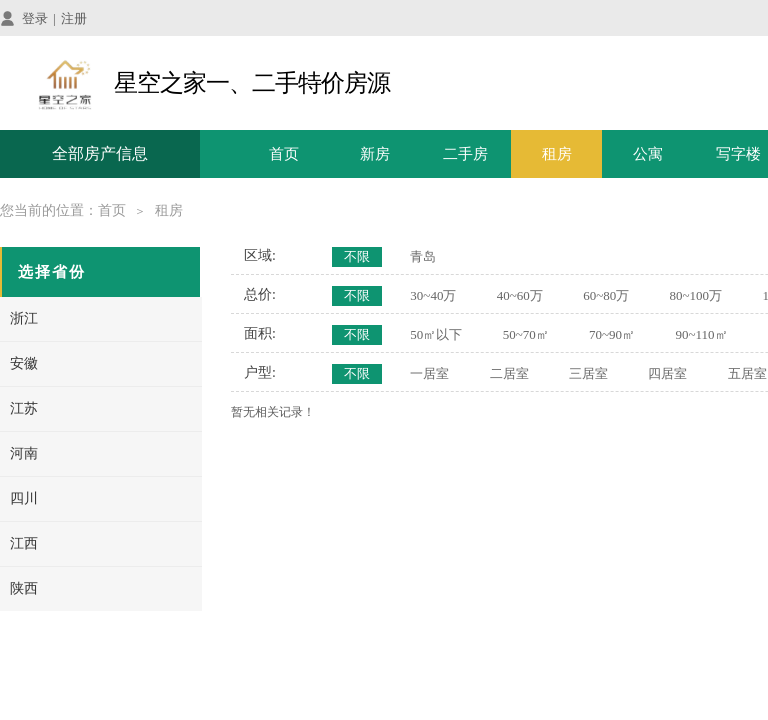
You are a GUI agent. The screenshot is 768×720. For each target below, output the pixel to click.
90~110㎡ (701, 334)
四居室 (667, 373)
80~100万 (696, 295)
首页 (284, 154)
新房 (375, 154)
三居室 (588, 373)
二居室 (509, 373)
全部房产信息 (100, 153)
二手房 (465, 154)
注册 (74, 18)
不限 (357, 256)
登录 (35, 18)
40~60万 (520, 295)
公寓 (648, 154)
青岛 (423, 256)
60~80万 (606, 295)
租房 (557, 154)
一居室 (429, 373)
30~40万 (433, 295)
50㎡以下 (436, 334)
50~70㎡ (526, 334)
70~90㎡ (612, 334)
